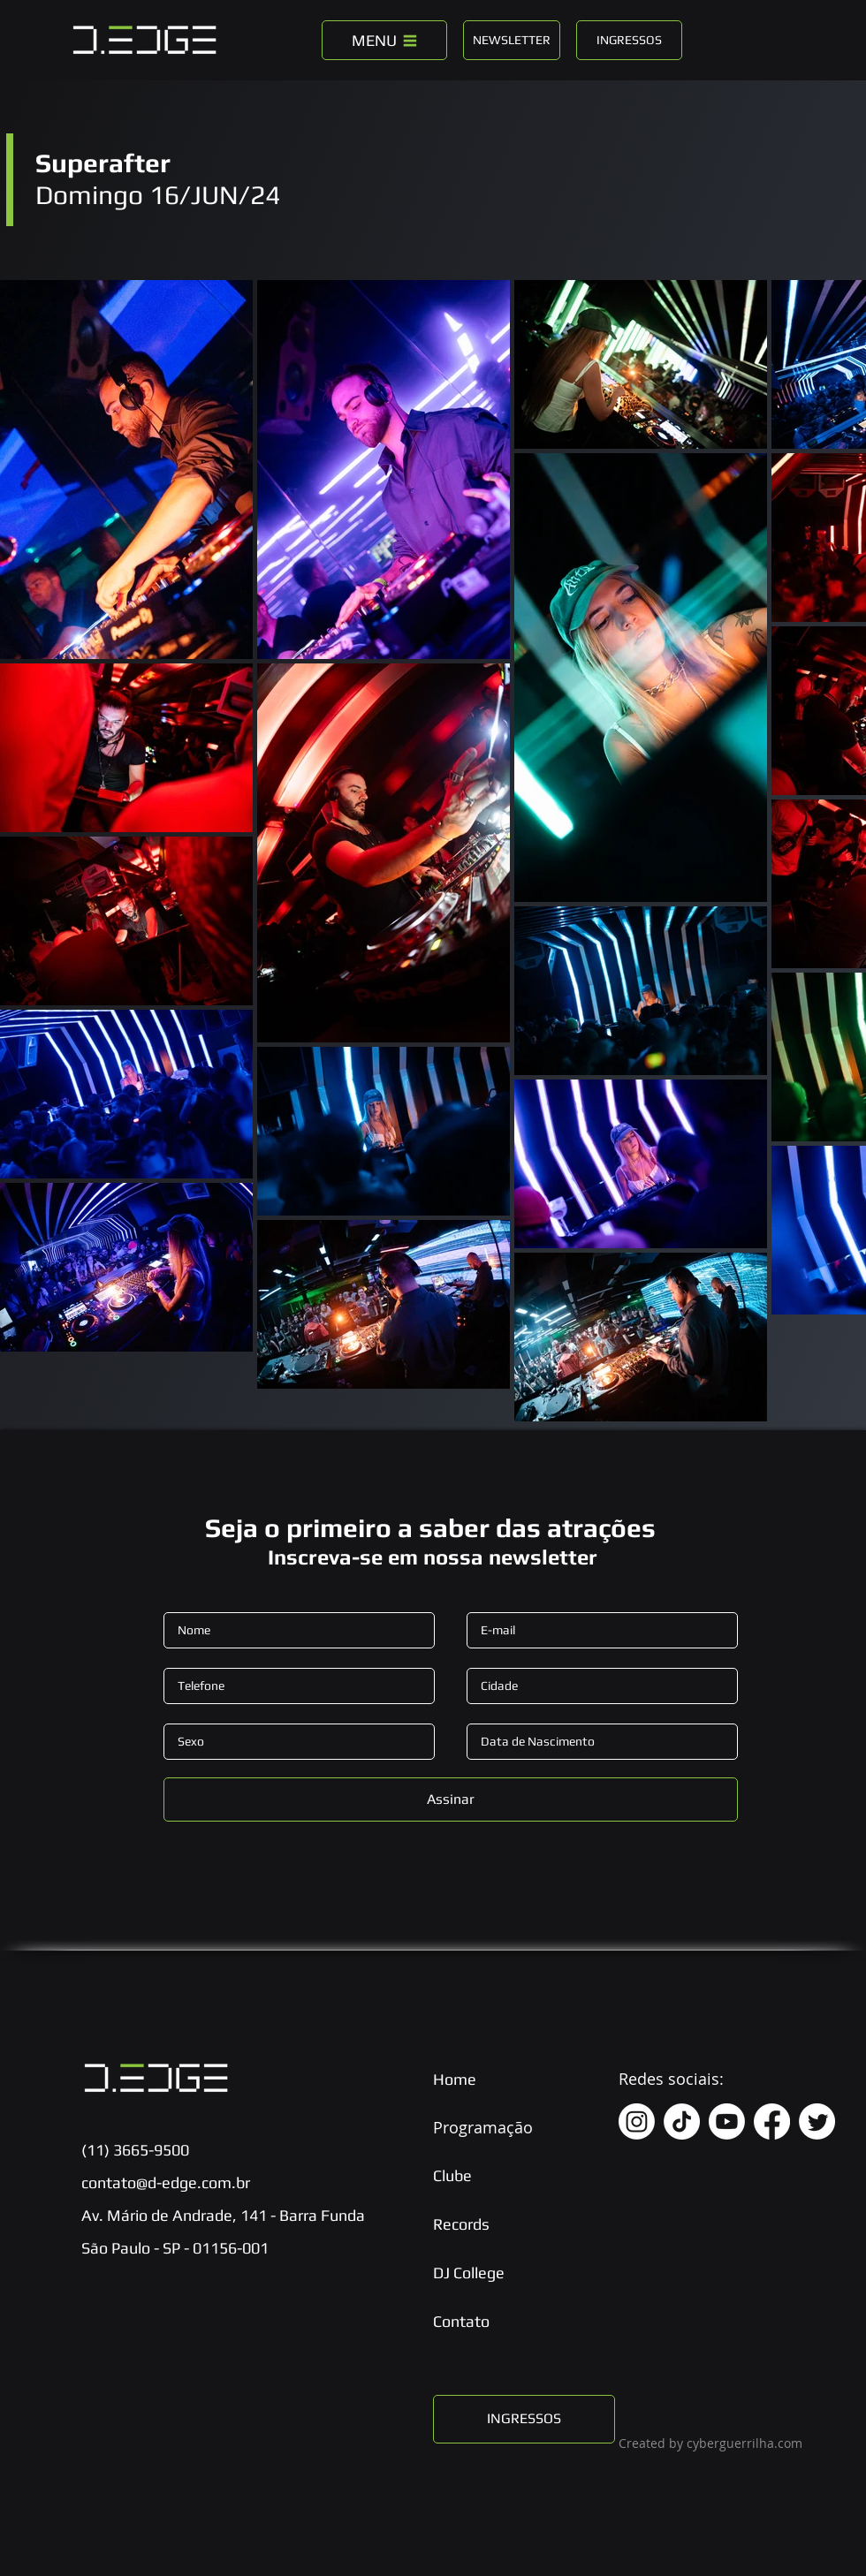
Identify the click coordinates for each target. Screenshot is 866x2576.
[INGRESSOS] (629, 40)
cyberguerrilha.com (744, 2443)
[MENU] (384, 40)
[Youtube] (727, 2121)
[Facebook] (772, 2121)
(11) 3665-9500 (135, 2149)
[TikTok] (682, 2121)
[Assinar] (450, 1799)
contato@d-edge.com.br (165, 2182)
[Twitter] (817, 2121)
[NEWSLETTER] (511, 40)
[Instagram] (637, 2121)
